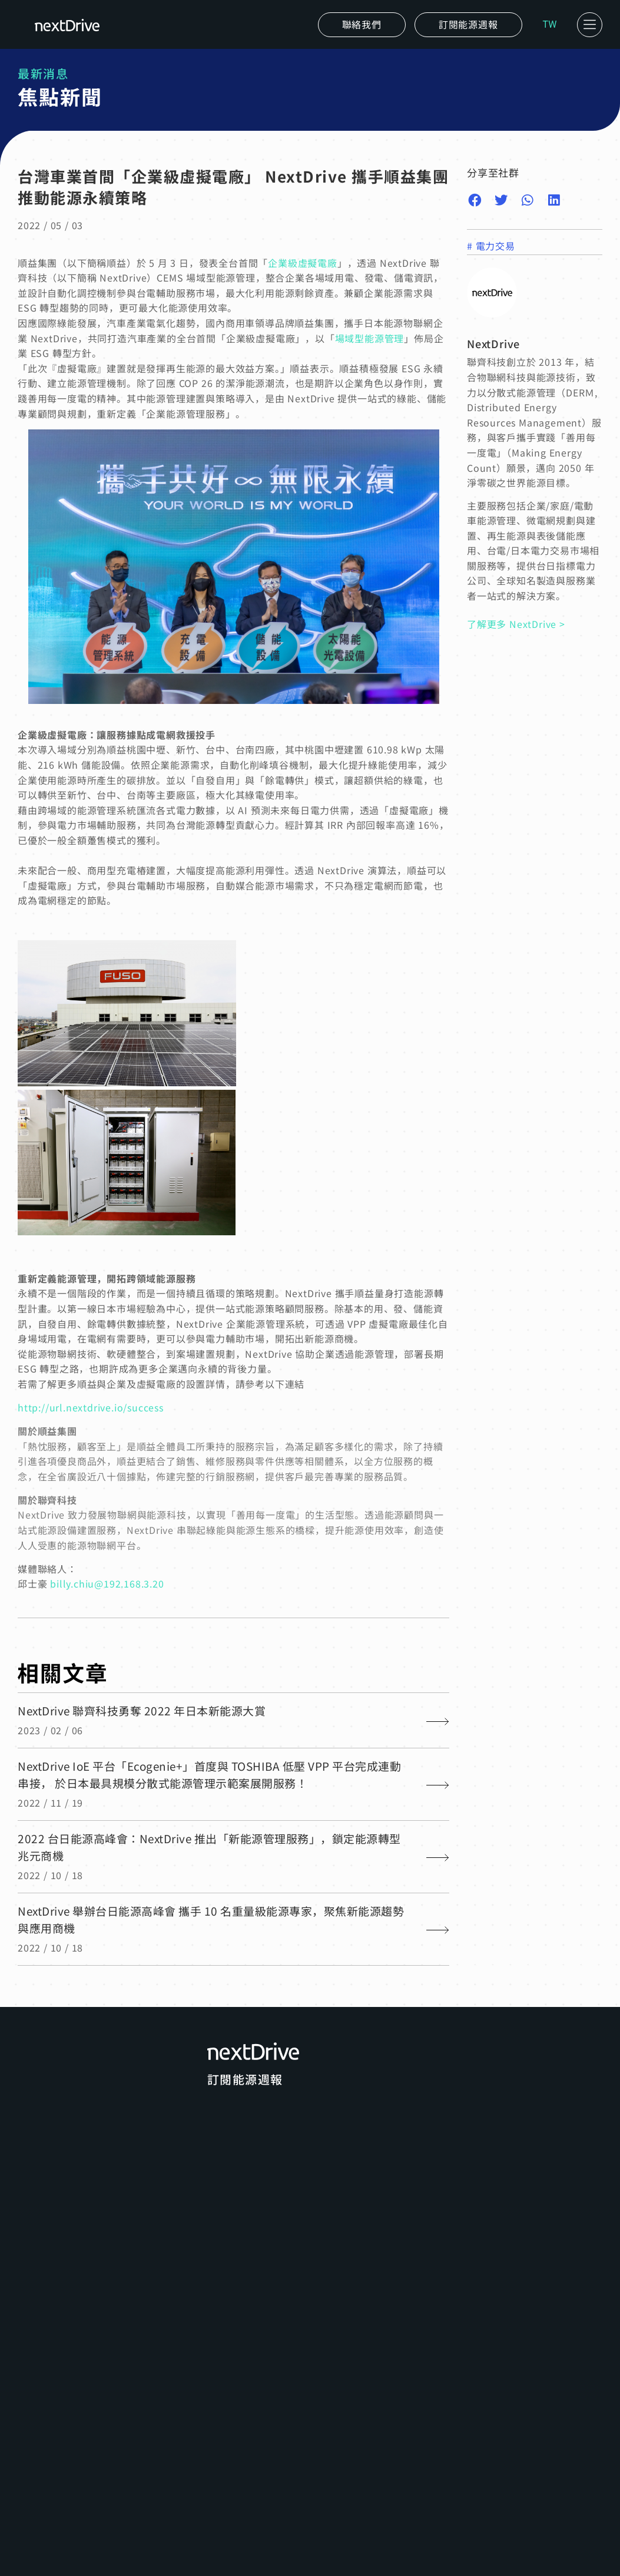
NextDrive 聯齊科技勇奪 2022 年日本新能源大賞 (142, 1710)
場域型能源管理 (370, 338)
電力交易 (495, 246)
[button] (468, 24)
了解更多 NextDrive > (516, 624)
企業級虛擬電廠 (302, 263)
